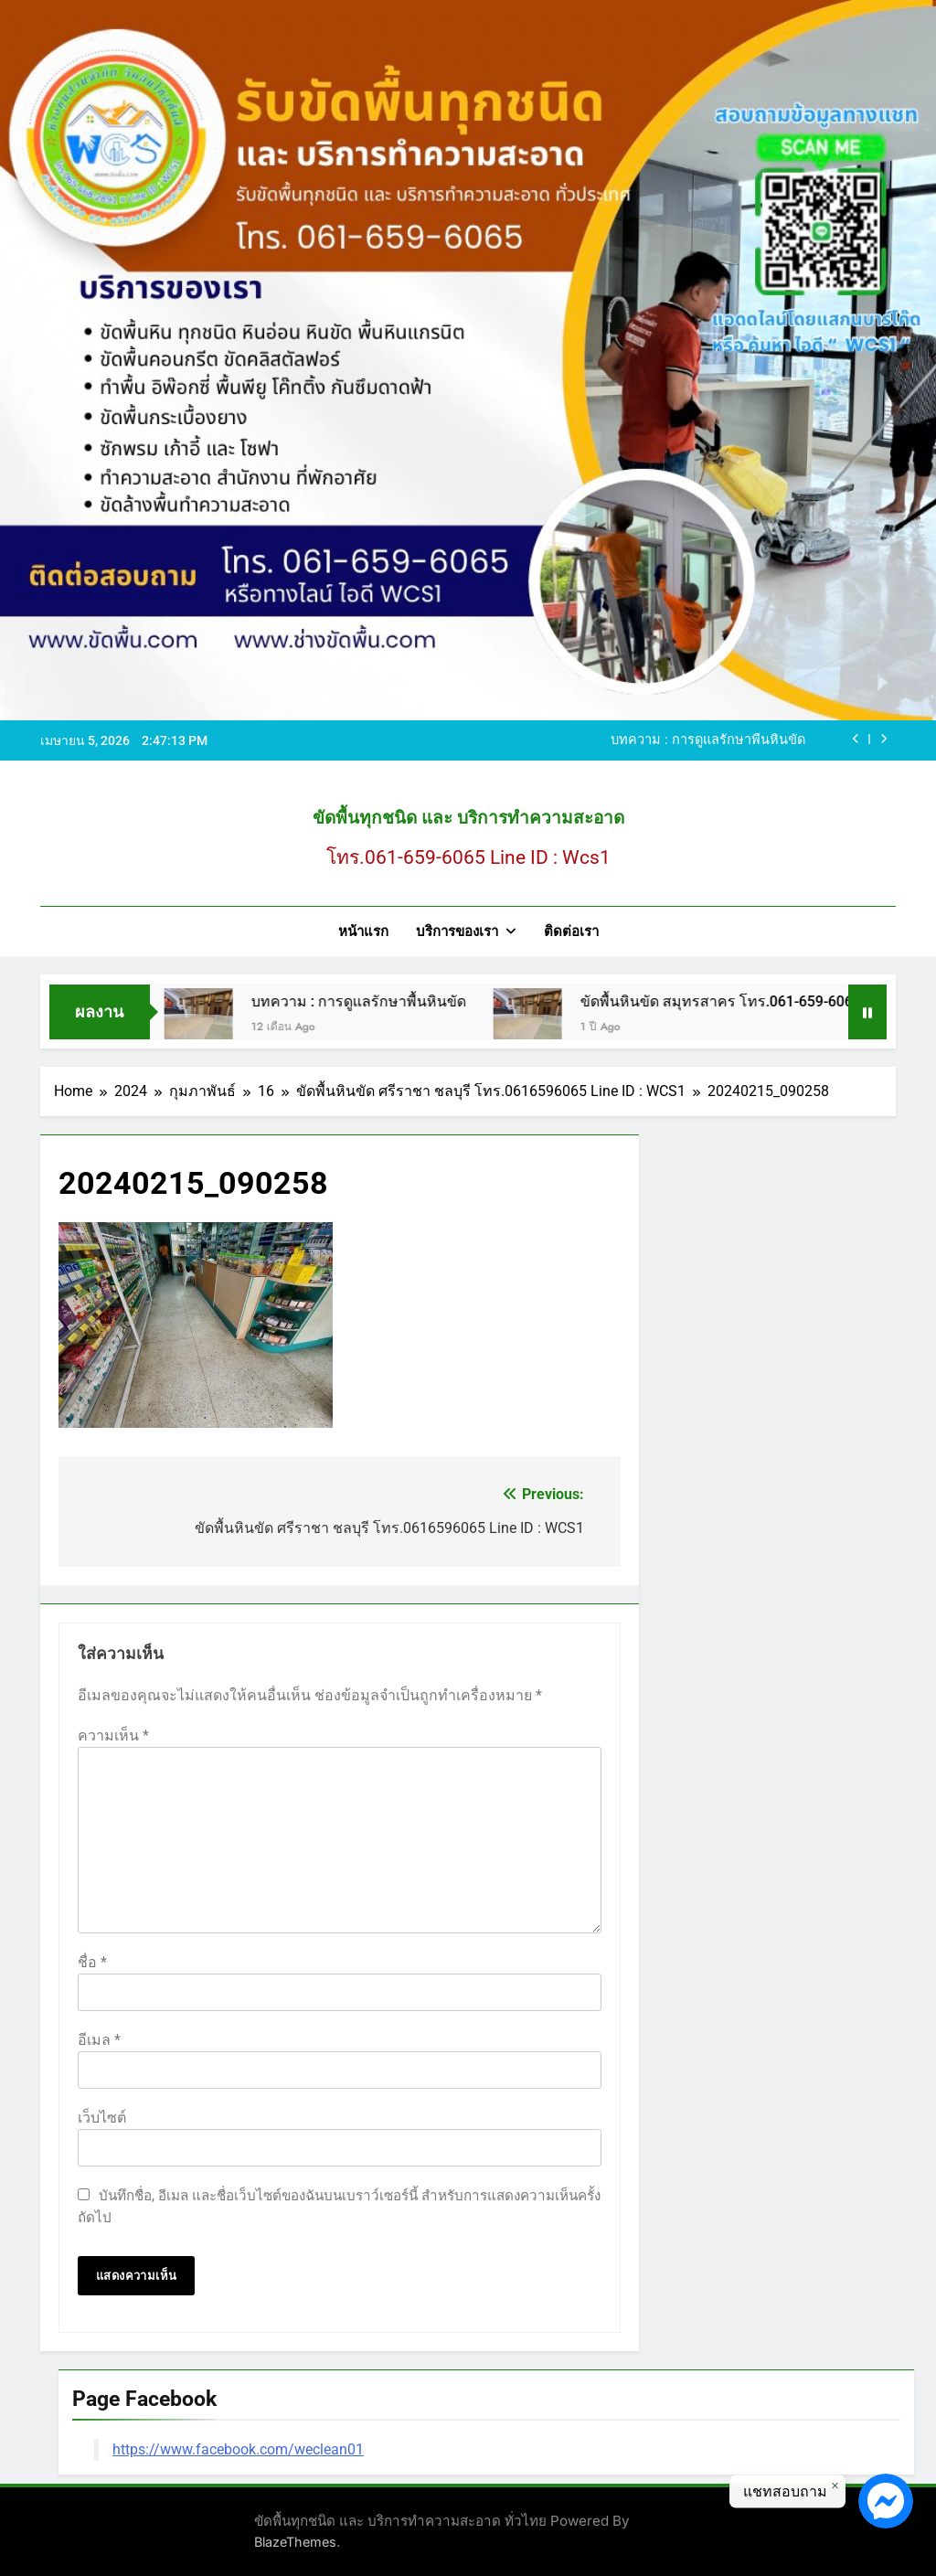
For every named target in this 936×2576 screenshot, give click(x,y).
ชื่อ (92, 1962)
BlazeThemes (295, 2541)
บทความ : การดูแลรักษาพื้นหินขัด (708, 740)
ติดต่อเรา (571, 931)
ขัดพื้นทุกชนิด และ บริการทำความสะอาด (468, 817)
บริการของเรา (457, 931)
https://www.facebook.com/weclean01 (238, 2449)
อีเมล (99, 2040)
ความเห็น (113, 1735)
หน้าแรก (363, 931)
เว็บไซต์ (102, 2117)
